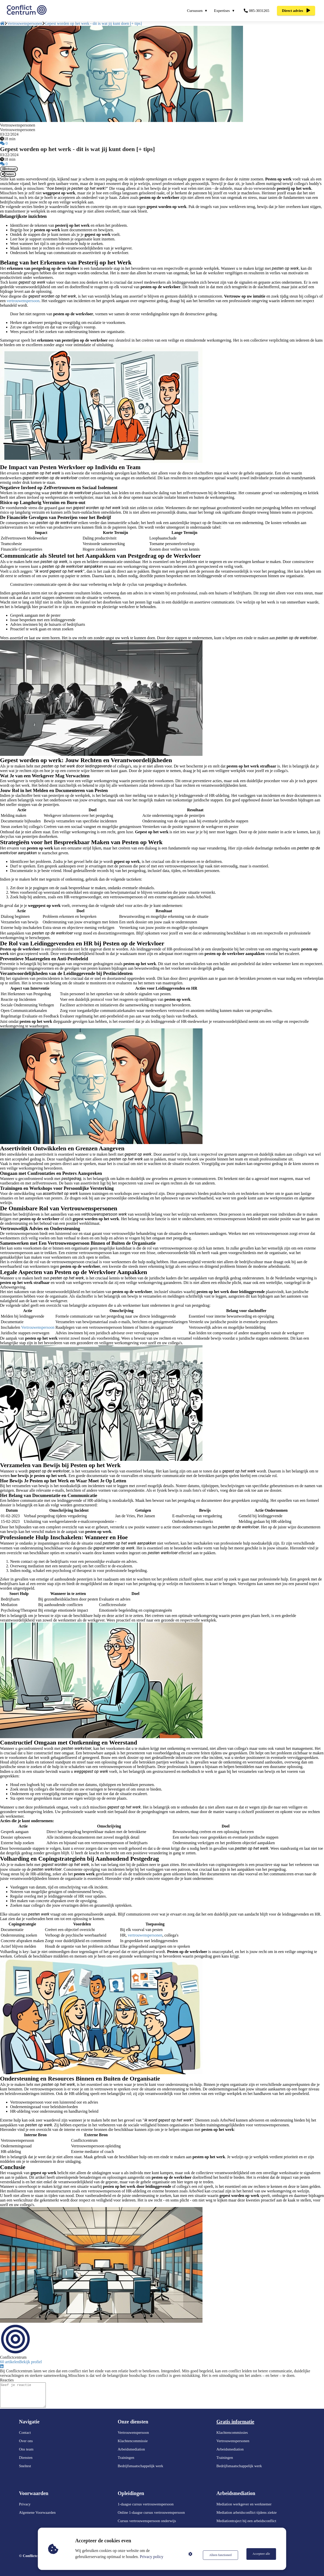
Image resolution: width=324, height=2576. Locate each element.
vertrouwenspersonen (145, 1935)
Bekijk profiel (30, 2362)
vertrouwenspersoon (23, 301)
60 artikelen (9, 2362)
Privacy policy (153, 2556)
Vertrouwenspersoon (37, 1327)
